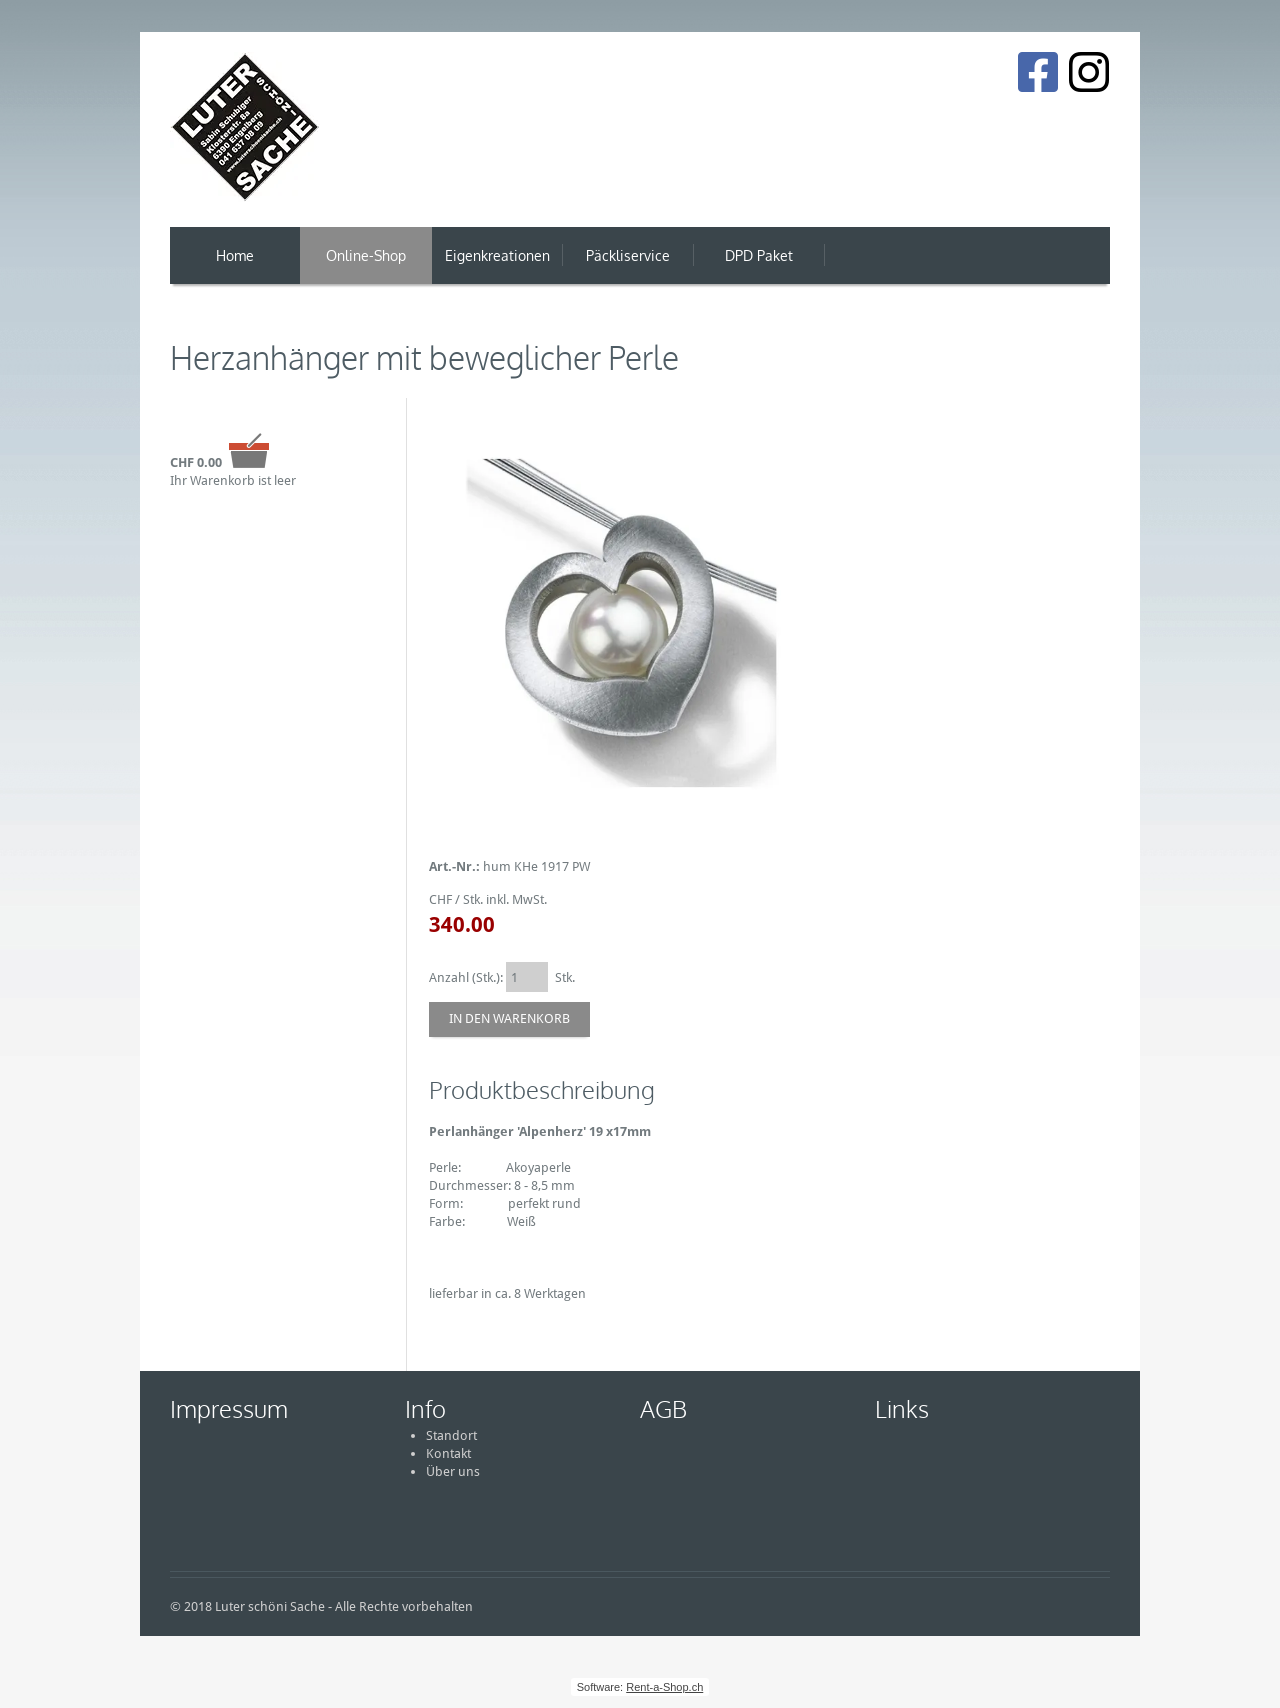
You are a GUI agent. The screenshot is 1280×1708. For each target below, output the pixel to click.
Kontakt (448, 1453)
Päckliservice (628, 255)
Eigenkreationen (497, 255)
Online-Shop (366, 255)
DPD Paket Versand (759, 265)
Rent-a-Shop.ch (664, 1687)
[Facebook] (1037, 72)
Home (235, 255)
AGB (663, 1408)
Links (902, 1408)
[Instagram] (1089, 72)
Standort (451, 1435)
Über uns (453, 1471)
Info (425, 1408)
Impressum (229, 1408)
